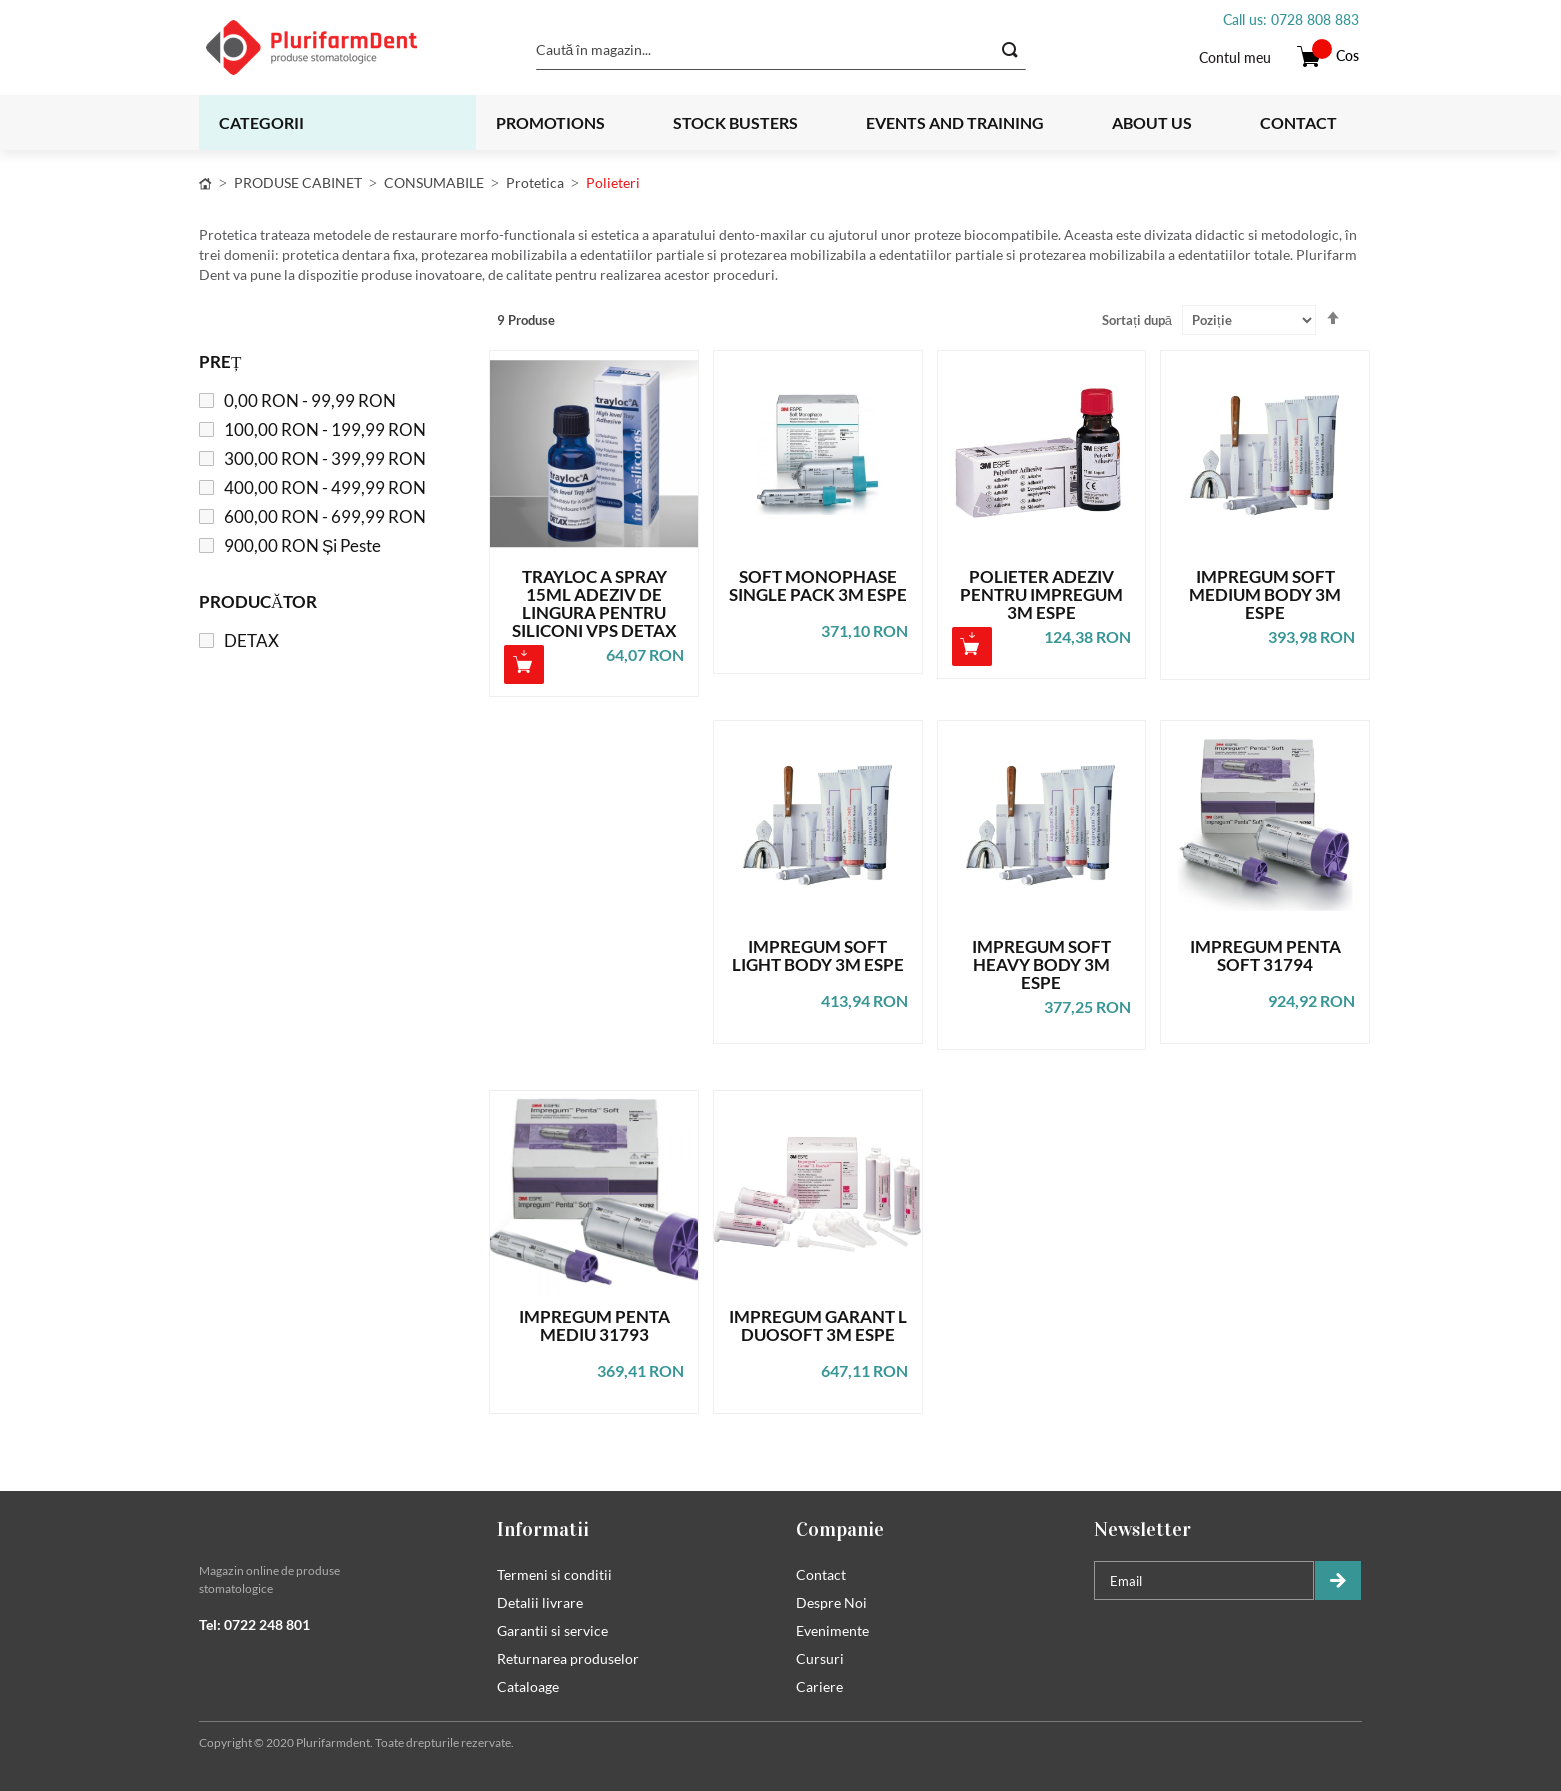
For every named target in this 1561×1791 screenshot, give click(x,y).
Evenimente (832, 1630)
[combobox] (781, 50)
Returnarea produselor (568, 1658)
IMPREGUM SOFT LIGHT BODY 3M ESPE (818, 956)
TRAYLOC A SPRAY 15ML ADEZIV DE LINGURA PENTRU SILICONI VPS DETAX (594, 604)
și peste (302, 545)
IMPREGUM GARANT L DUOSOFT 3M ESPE (818, 1326)
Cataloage (528, 1686)
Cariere (819, 1686)
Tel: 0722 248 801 (254, 1624)
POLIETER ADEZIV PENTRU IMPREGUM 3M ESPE (1041, 595)
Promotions (550, 122)
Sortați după (1137, 320)
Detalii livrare (540, 1602)
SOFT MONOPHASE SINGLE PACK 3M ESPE (818, 586)
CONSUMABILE (434, 182)
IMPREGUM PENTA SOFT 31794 (1265, 956)
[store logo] (336, 47)
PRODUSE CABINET (298, 182)
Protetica (535, 182)
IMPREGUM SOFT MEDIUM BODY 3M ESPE (1265, 595)
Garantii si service (552, 1630)
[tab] (333, 1529)
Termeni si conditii (554, 1574)
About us (1152, 122)
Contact (1298, 122)
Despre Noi (831, 1602)
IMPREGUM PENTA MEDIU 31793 (594, 1326)
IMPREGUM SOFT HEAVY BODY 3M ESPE (1041, 965)
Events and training (955, 122)
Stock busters (735, 122)
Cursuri (820, 1658)
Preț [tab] (220, 361)
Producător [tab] (258, 601)
